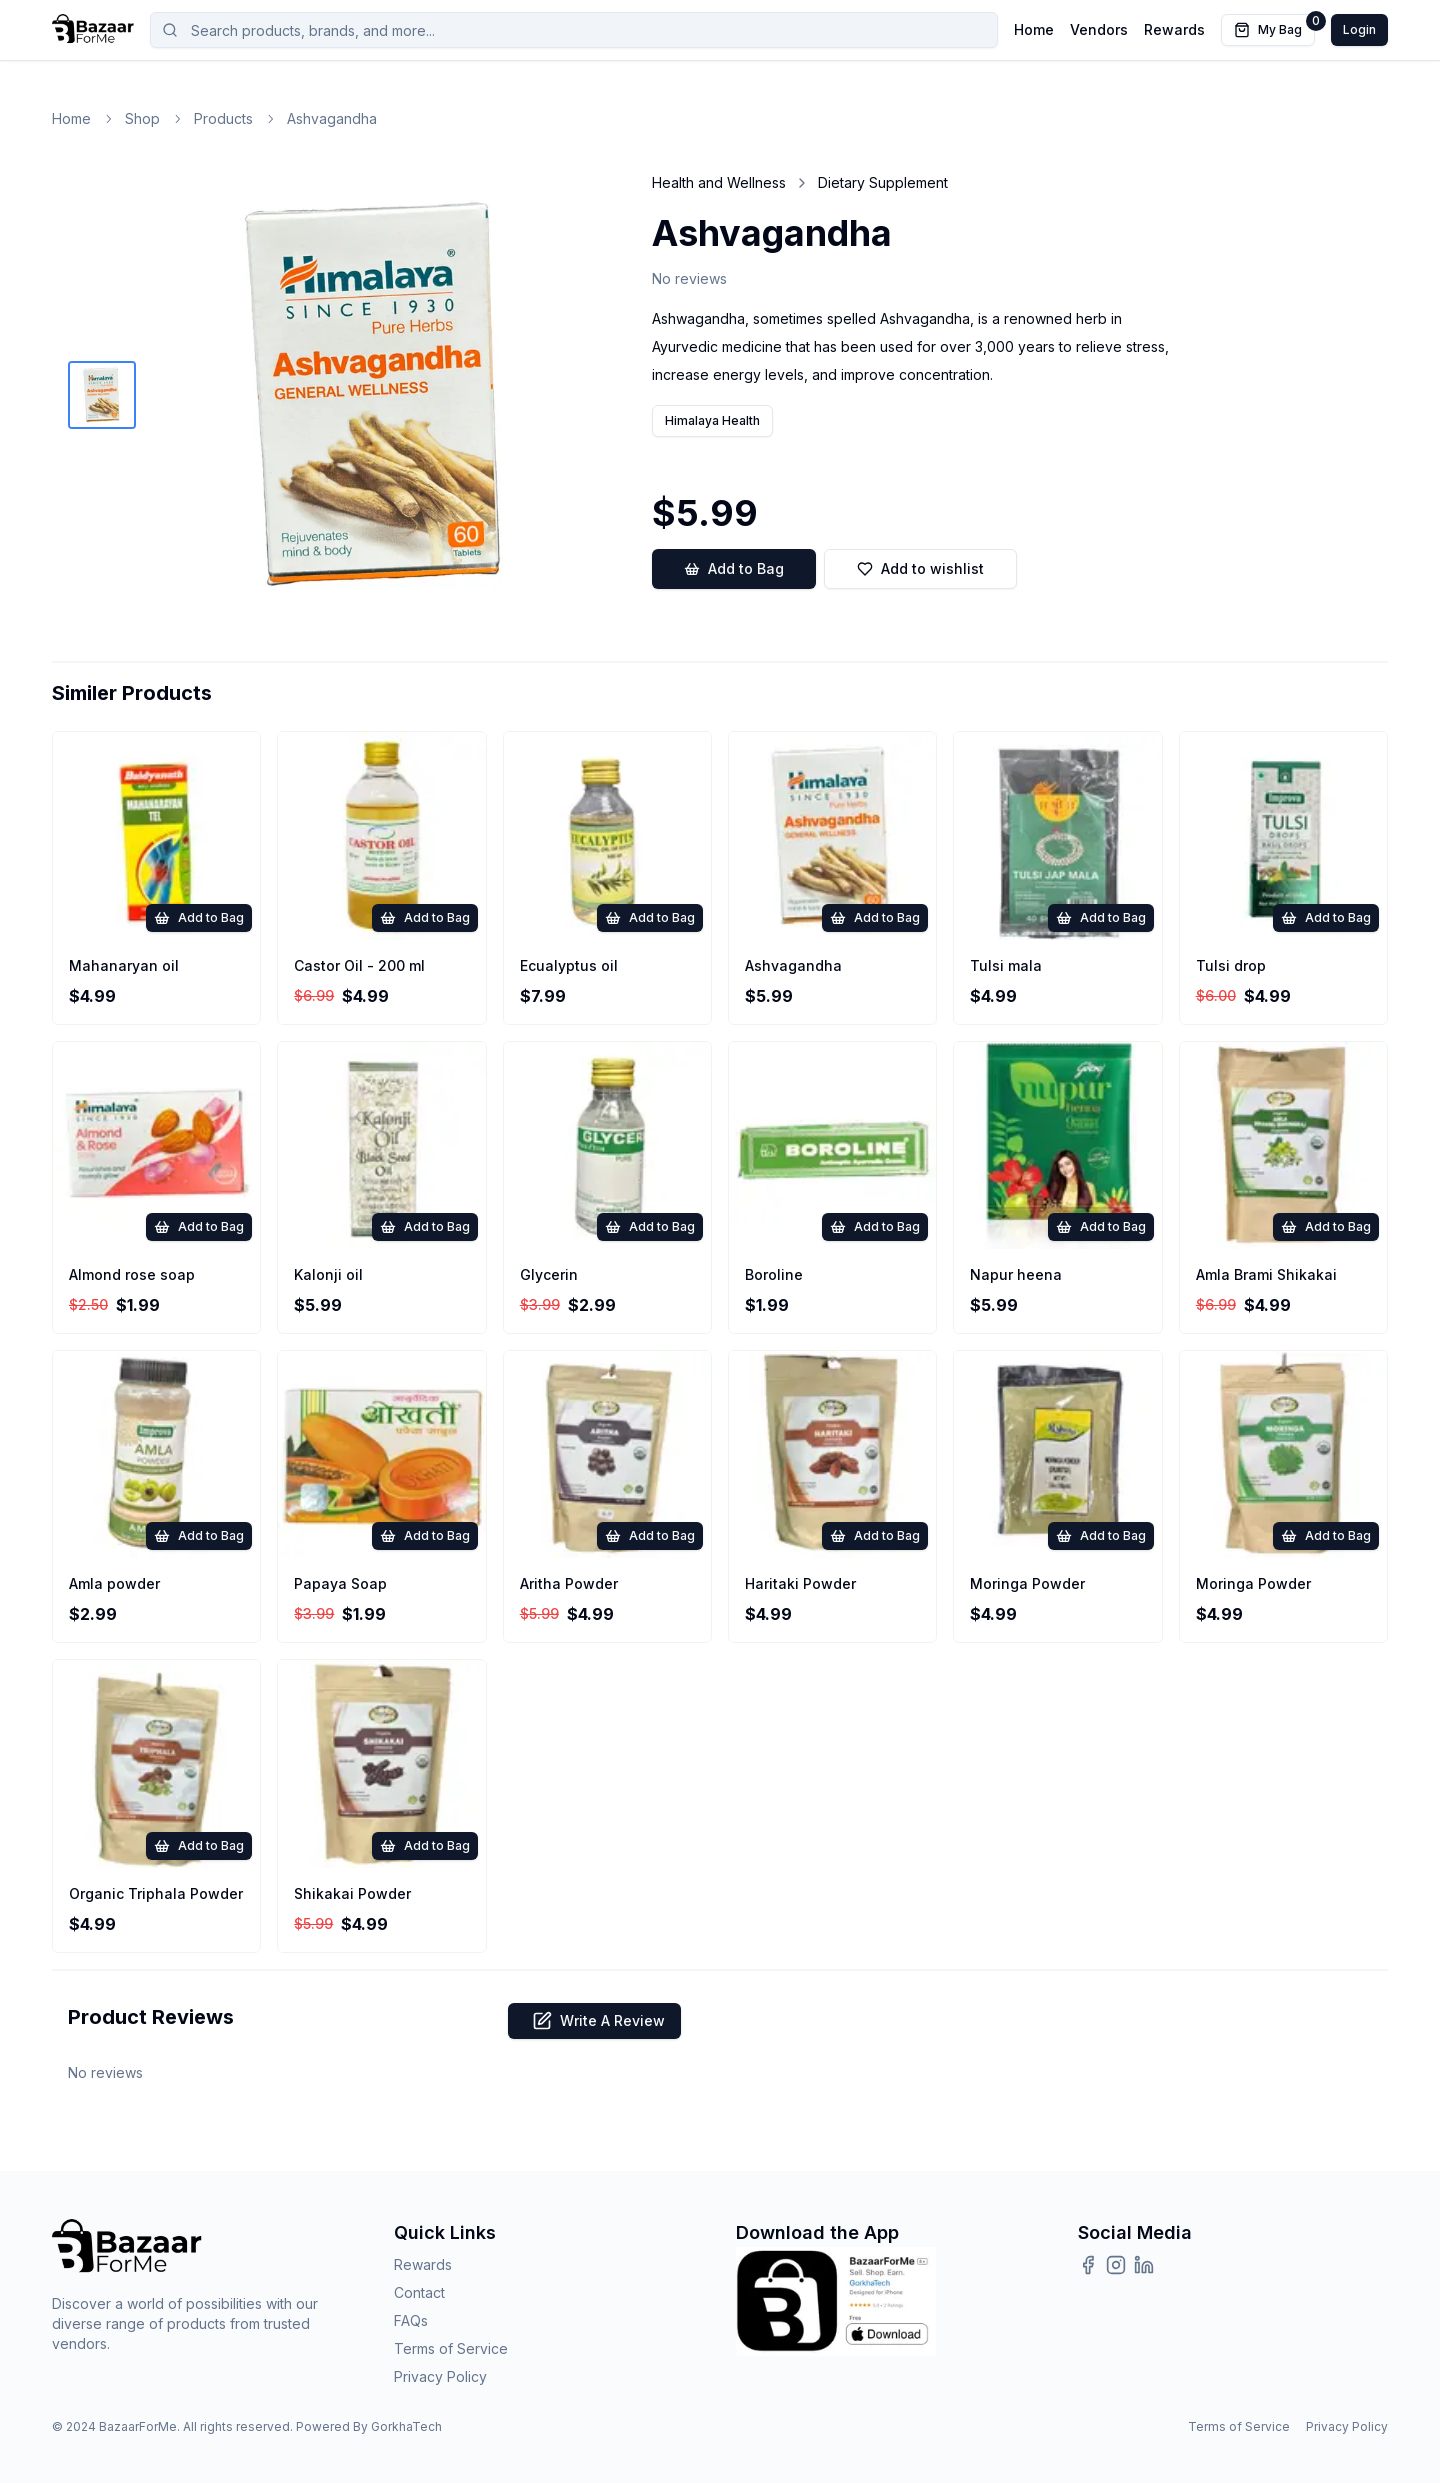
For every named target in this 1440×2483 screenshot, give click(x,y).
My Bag (1274, 26)
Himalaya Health (712, 420)
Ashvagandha (332, 118)
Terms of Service (451, 2348)
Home (1034, 29)
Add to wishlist (920, 568)
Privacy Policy (440, 2376)
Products (223, 118)
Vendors (1099, 29)
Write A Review (594, 2021)
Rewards (1174, 29)
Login (1359, 29)
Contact (419, 2292)
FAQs (411, 2320)
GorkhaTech (406, 2426)
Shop (142, 118)
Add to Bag (734, 569)
